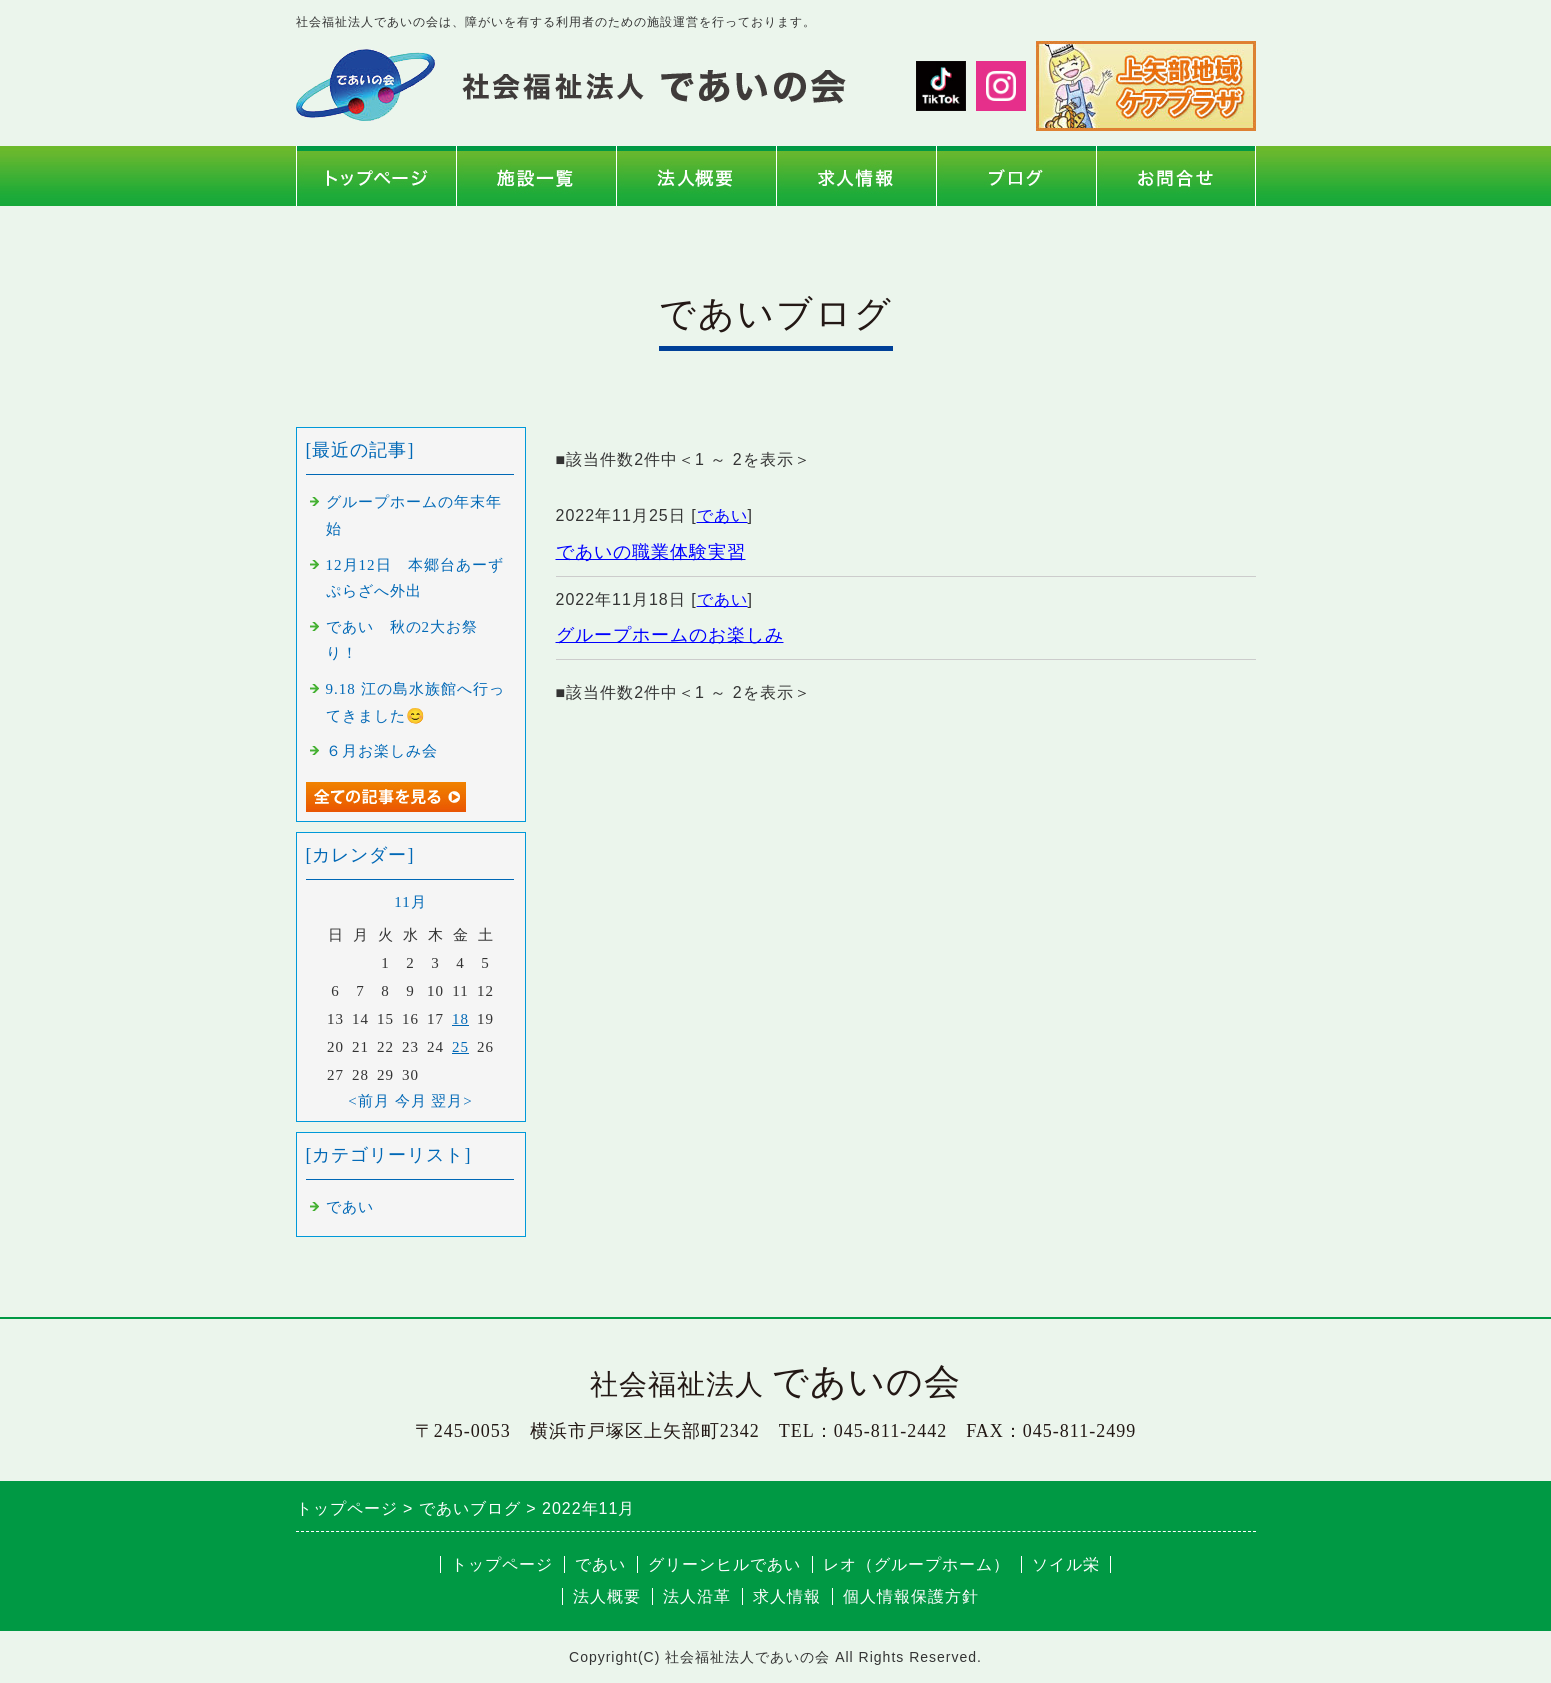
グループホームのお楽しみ (670, 635)
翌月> (451, 1101)
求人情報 (787, 1596)
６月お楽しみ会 (382, 751)
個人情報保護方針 (911, 1596)
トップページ (502, 1564)
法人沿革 (697, 1596)
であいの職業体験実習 (651, 552)
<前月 (368, 1101)
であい (722, 515)
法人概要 (607, 1596)
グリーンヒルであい (724, 1564)
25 (460, 1047)
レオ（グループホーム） (916, 1564)
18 (460, 1019)
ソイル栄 (1066, 1564)
